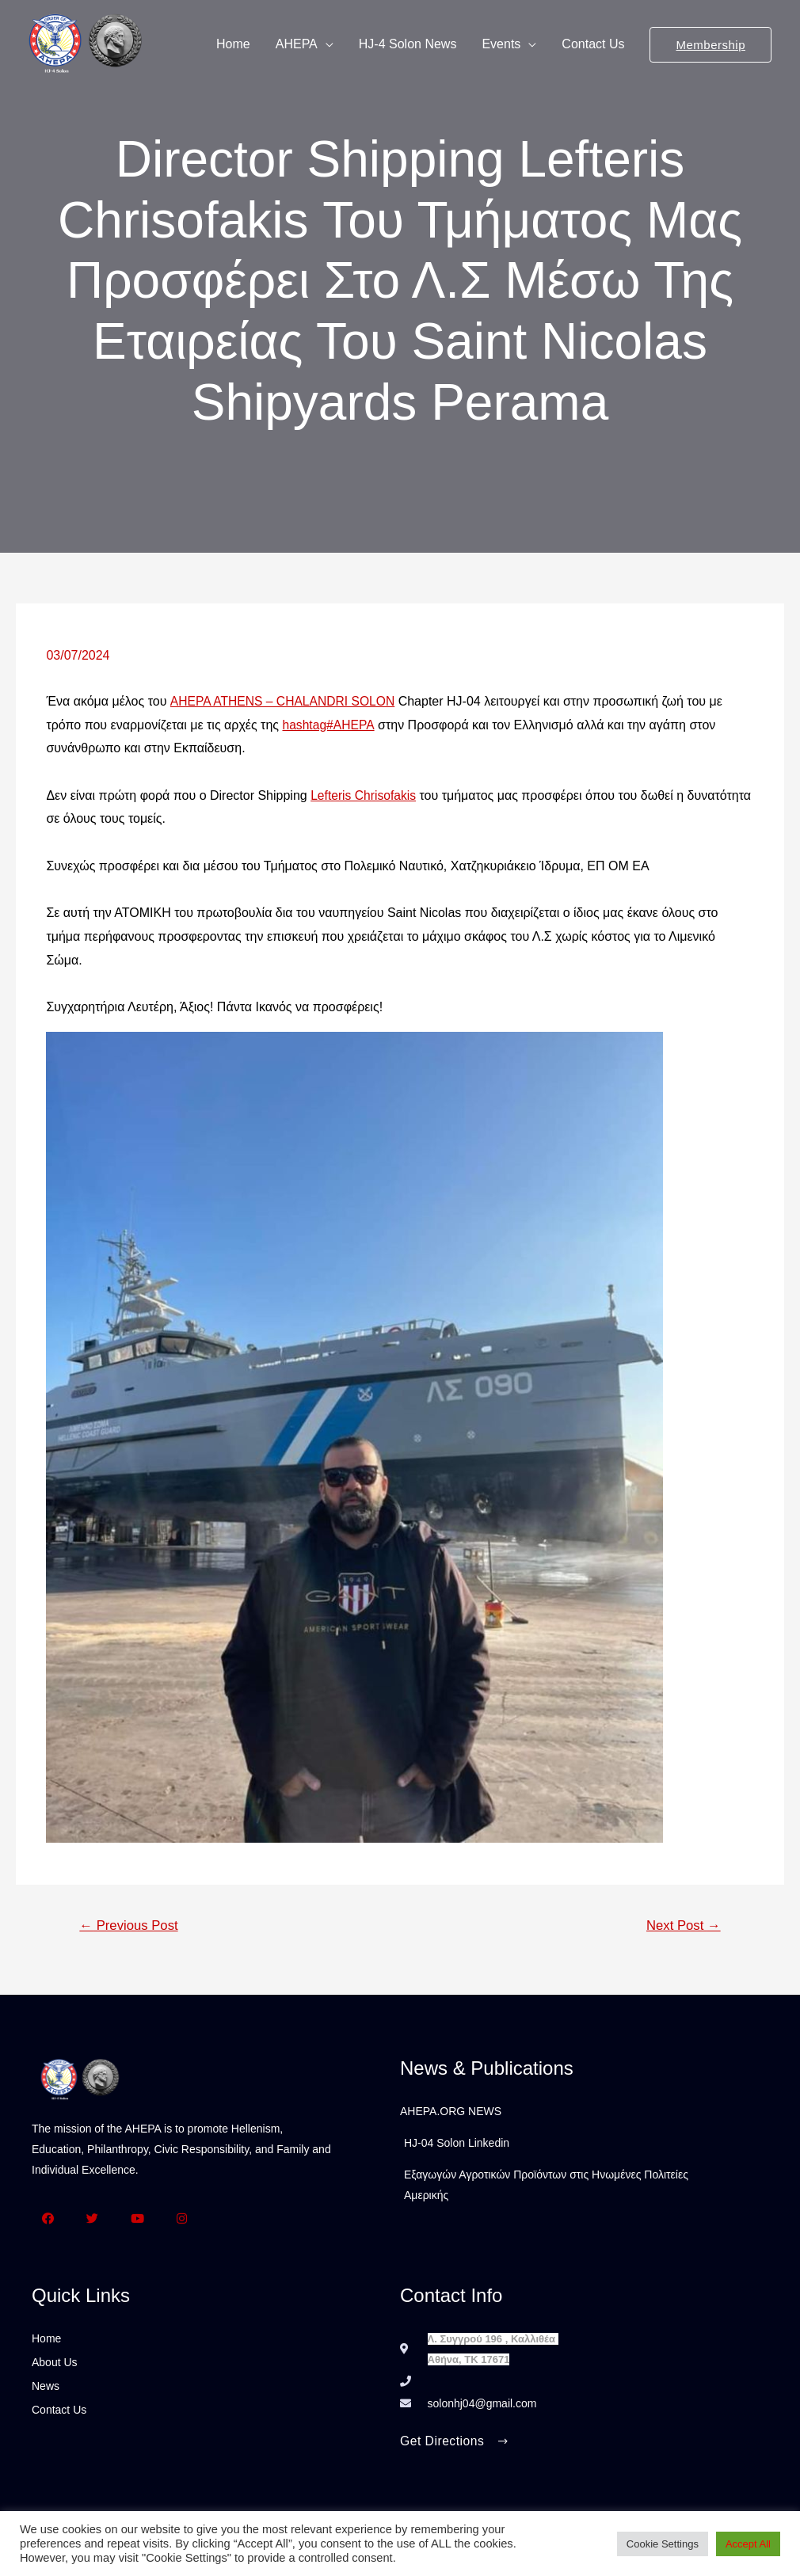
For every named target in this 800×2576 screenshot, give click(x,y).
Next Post (682, 1926)
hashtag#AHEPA (328, 725)
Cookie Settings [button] (663, 2544)
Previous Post (130, 1926)
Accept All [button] (748, 2544)
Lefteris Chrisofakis (364, 795)
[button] (455, 2444)
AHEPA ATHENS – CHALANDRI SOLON (285, 702)
